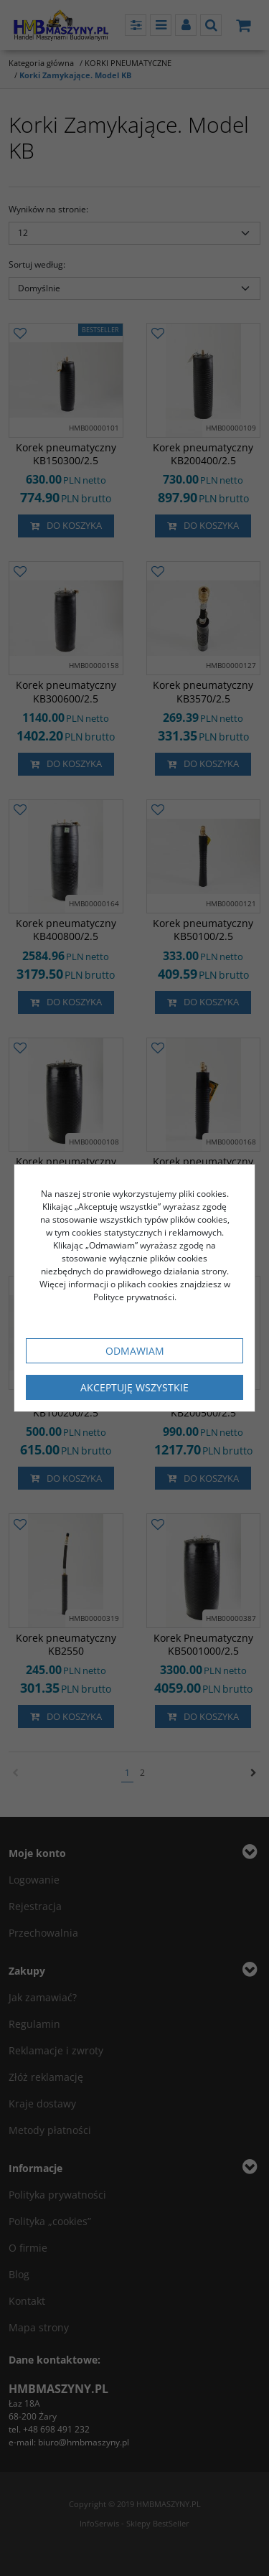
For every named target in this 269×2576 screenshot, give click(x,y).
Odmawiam (134, 1351)
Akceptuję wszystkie (134, 1387)
